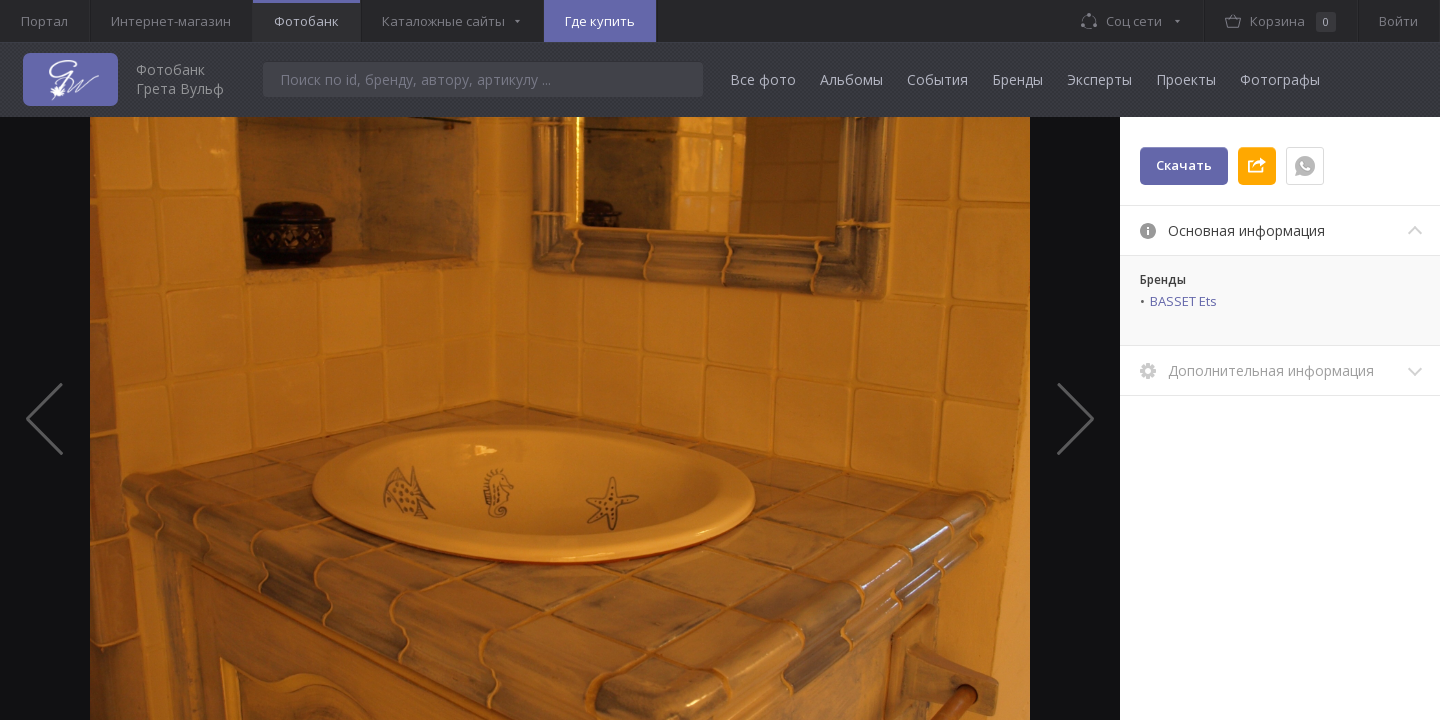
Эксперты (1099, 79)
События (937, 79)
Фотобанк (306, 21)
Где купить (600, 21)
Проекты (1186, 79)
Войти (1398, 21)
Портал (44, 21)
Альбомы (851, 79)
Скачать (1184, 165)
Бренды (1017, 79)
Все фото (763, 79)
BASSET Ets (1183, 301)
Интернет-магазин (171, 21)
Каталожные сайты (443, 21)
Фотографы (1280, 79)
